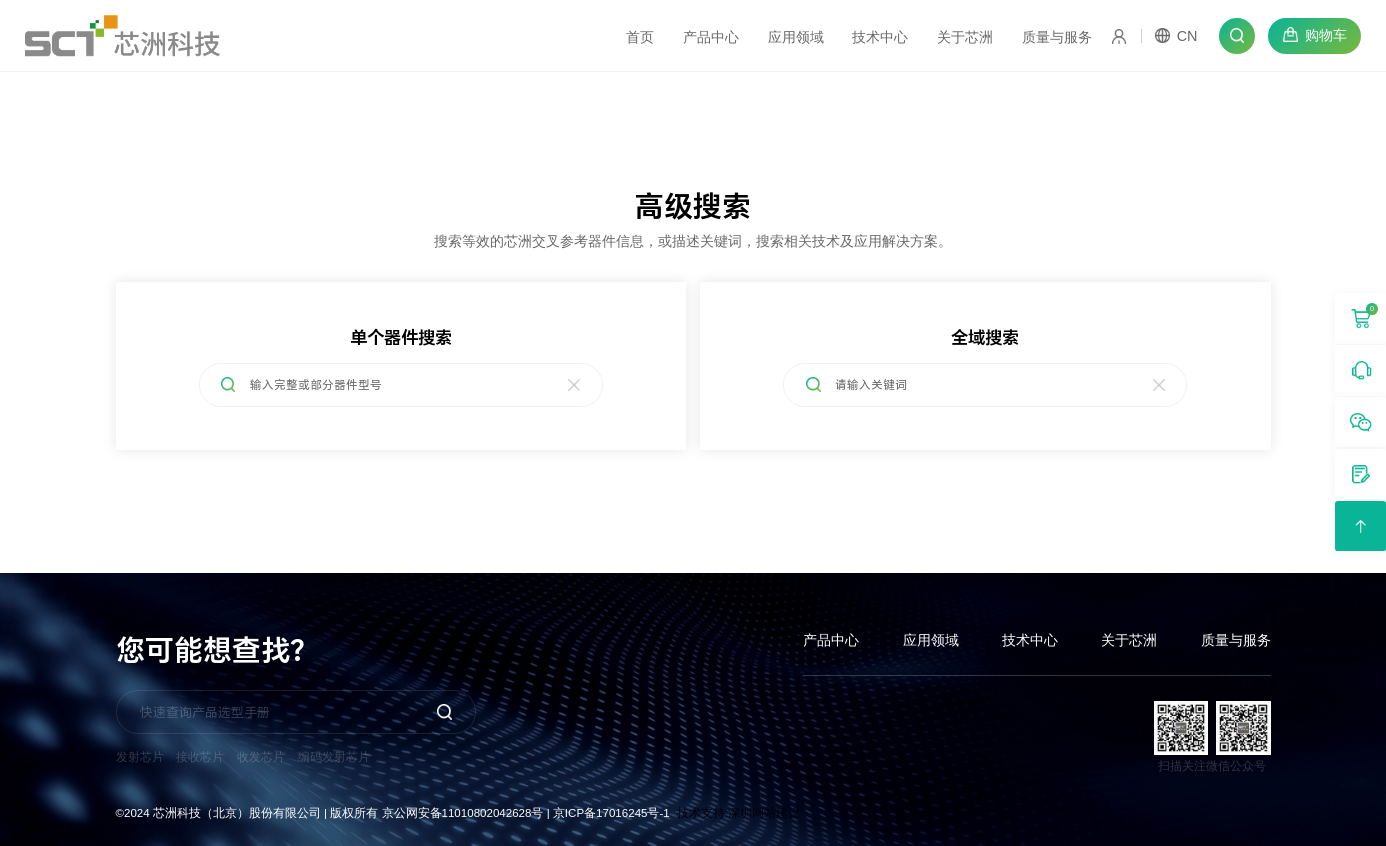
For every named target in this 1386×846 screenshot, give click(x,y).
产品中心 (831, 640)
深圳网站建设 (764, 813)
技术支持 (701, 813)
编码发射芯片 (334, 757)
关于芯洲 (1129, 640)
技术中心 (1030, 640)
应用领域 (931, 640)
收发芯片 (261, 757)
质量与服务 (1236, 640)
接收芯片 (200, 757)
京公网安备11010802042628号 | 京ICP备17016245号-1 (526, 813)
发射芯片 (140, 757)
